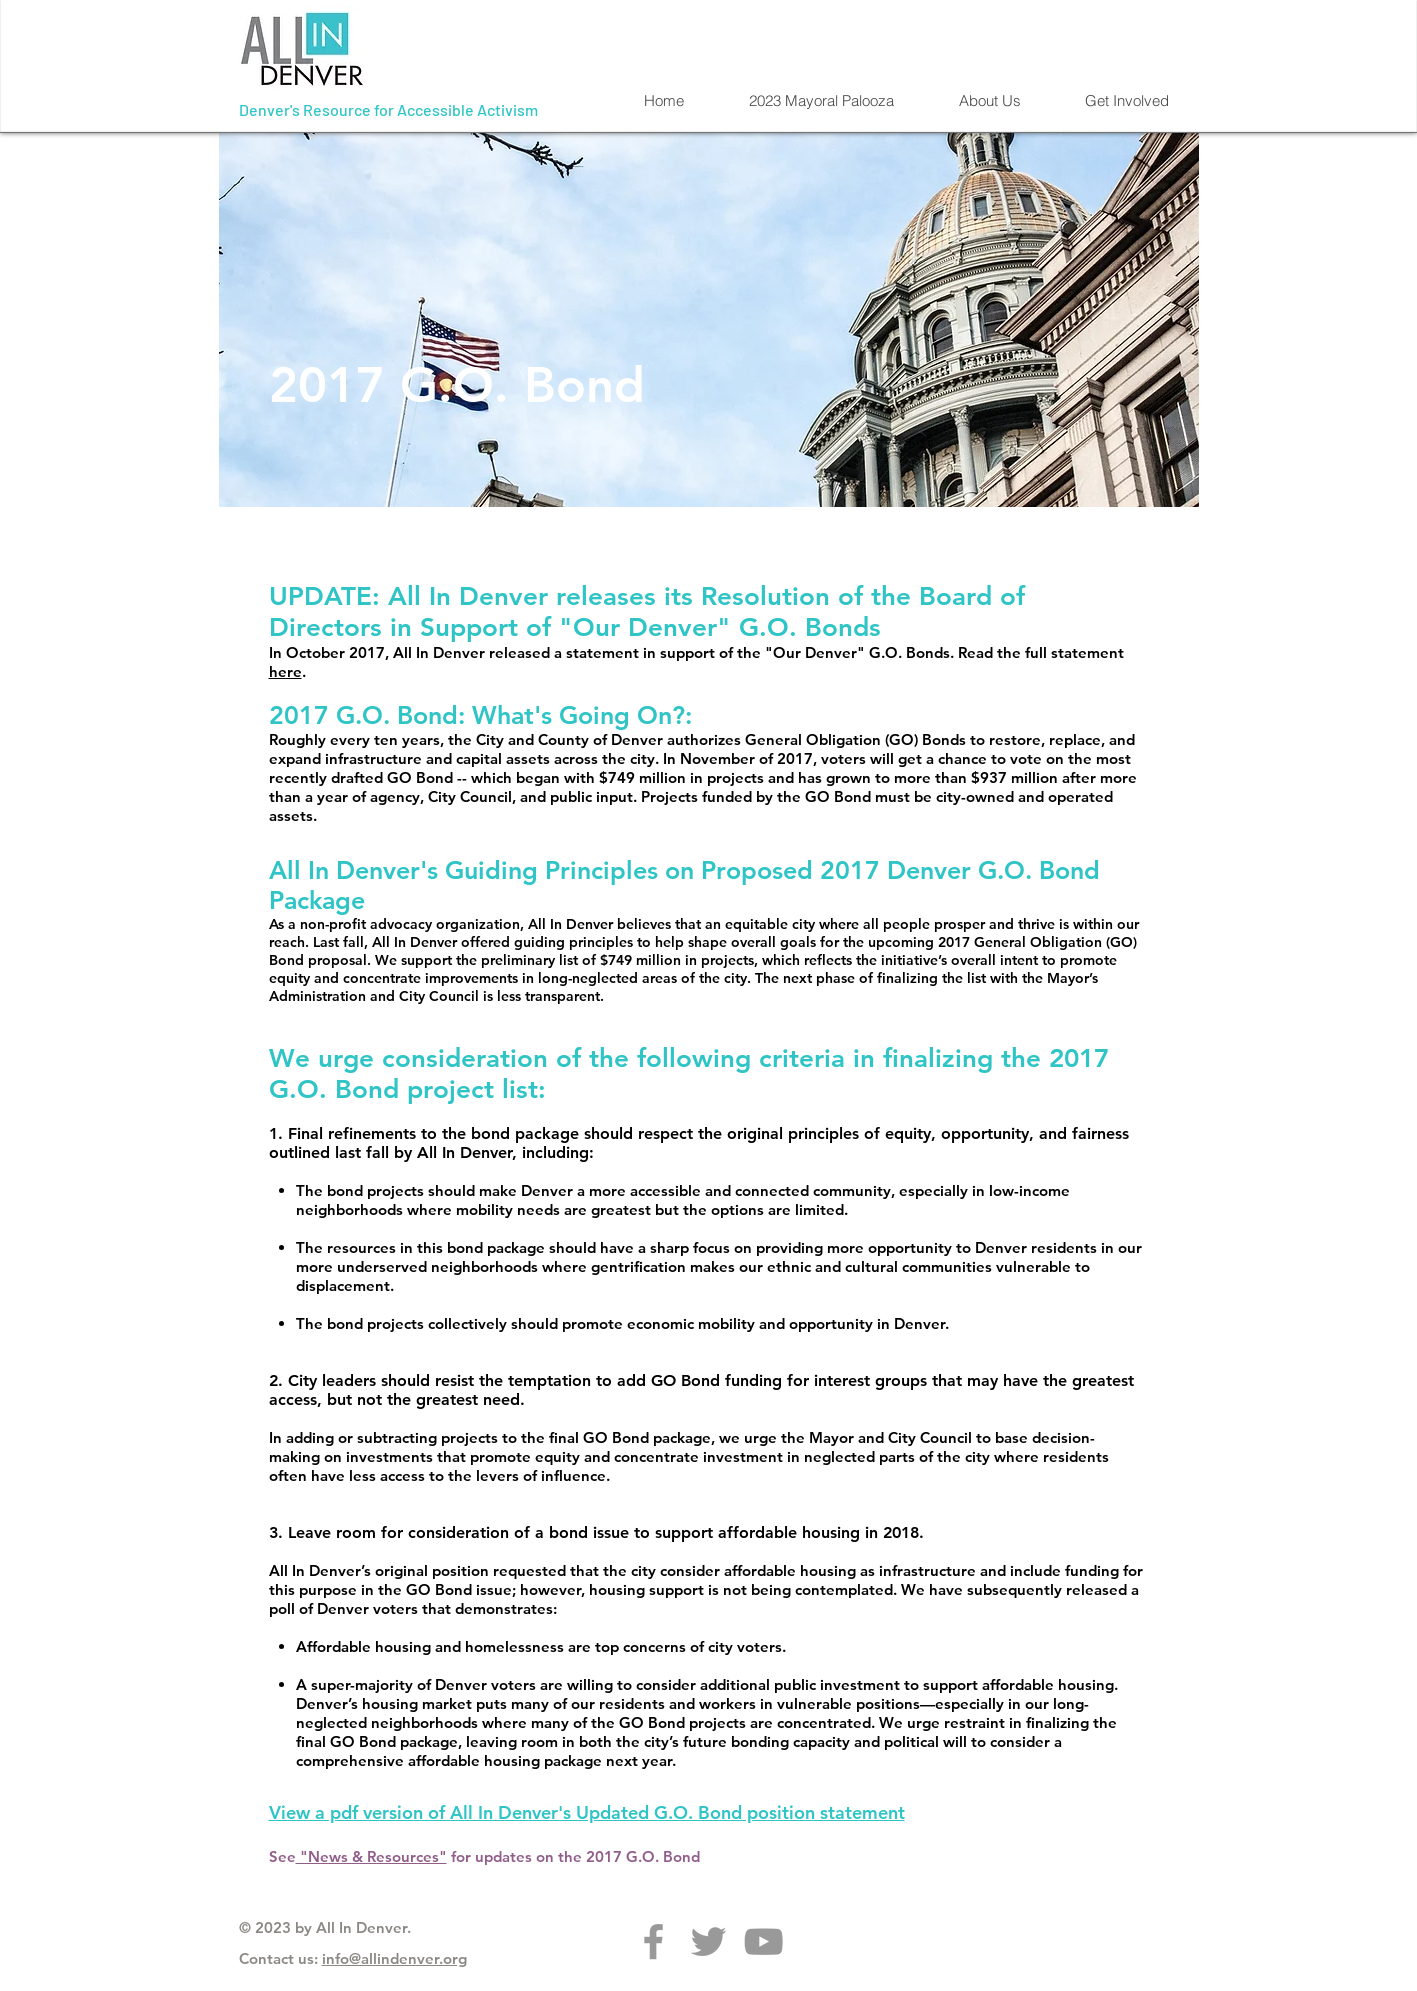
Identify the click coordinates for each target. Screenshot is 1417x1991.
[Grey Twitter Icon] (708, 1941)
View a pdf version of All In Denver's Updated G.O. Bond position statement (587, 1812)
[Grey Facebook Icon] (653, 1941)
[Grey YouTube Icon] (763, 1941)
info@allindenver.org (394, 1958)
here (285, 671)
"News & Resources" (371, 1856)
